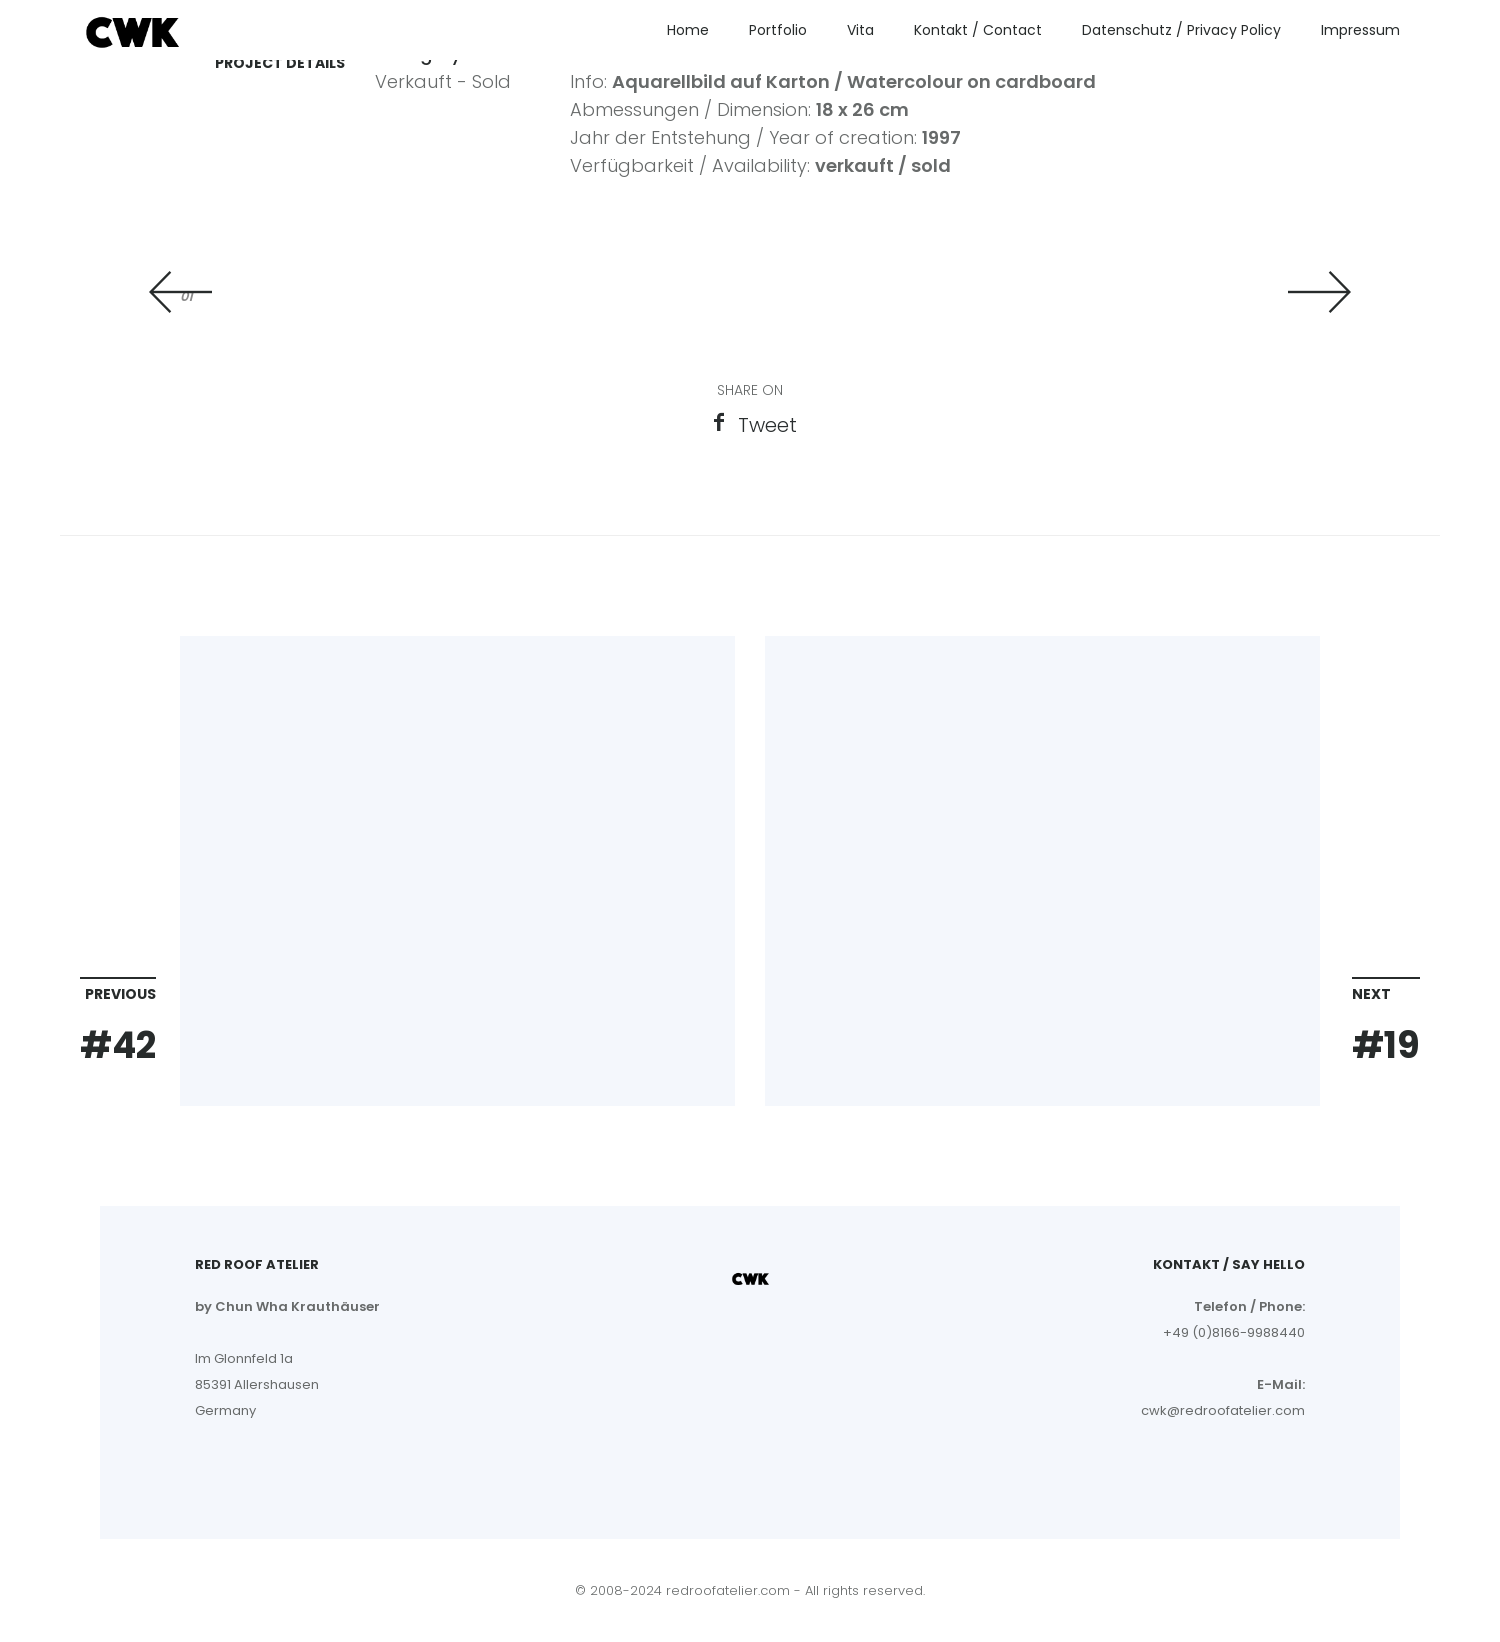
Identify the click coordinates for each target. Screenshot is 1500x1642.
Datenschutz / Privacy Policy (1181, 30)
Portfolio (778, 30)
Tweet (767, 425)
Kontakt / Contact (978, 30)
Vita (860, 30)
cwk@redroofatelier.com (1223, 1410)
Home (688, 30)
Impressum (1360, 30)
